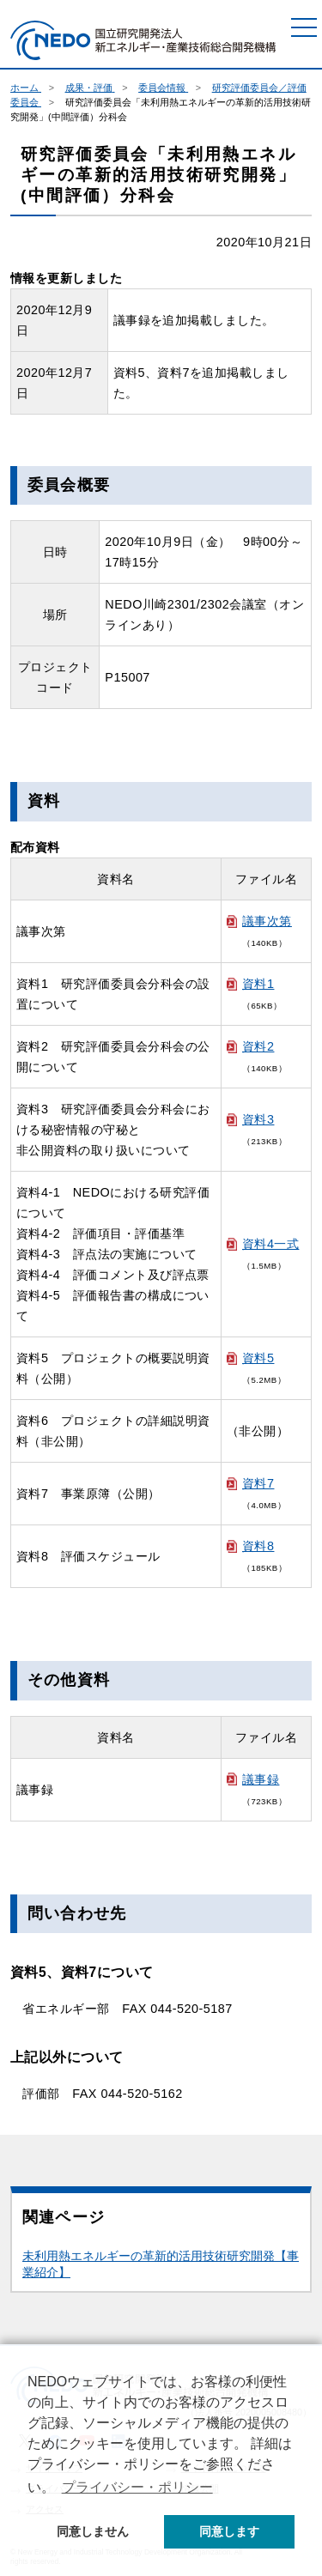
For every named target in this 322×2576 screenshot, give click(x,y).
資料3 (258, 1119)
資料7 (258, 1483)
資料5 (258, 1358)
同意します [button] (229, 2531)
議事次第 (267, 921)
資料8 (258, 1546)
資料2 (258, 1046)
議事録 (260, 1779)
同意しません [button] (93, 2531)
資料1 (258, 984)
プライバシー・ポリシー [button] (137, 2487)
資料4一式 (270, 1244)
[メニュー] (304, 27)
